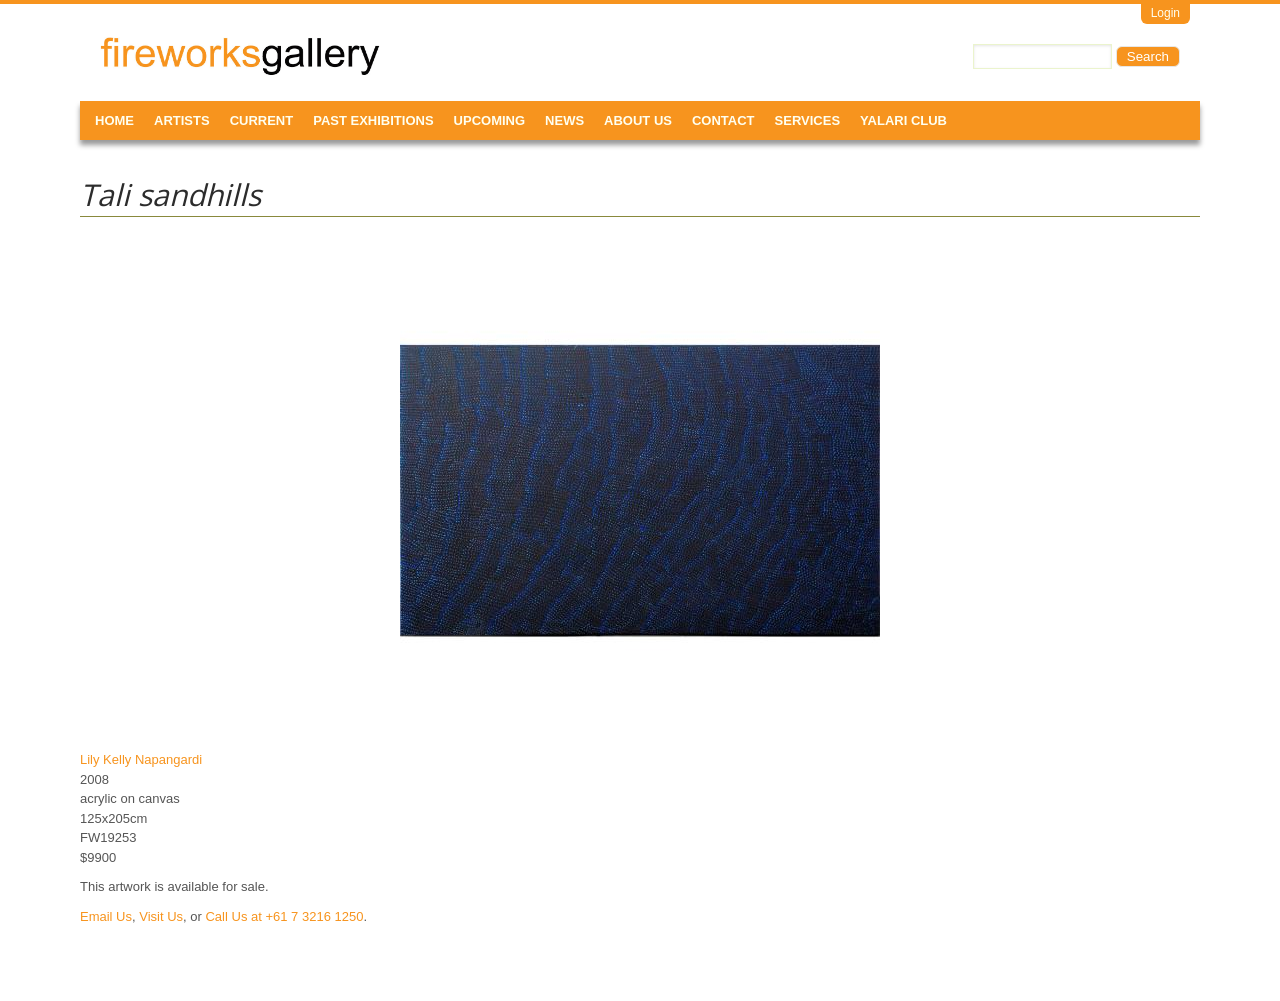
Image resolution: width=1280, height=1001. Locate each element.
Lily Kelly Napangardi (141, 759)
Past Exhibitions (373, 120)
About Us (638, 120)
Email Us (106, 916)
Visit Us (161, 916)
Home (114, 120)
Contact (723, 120)
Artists (182, 120)
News (564, 120)
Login (1165, 13)
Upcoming (490, 120)
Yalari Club (903, 120)
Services (808, 120)
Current (262, 120)
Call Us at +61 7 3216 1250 (284, 916)
